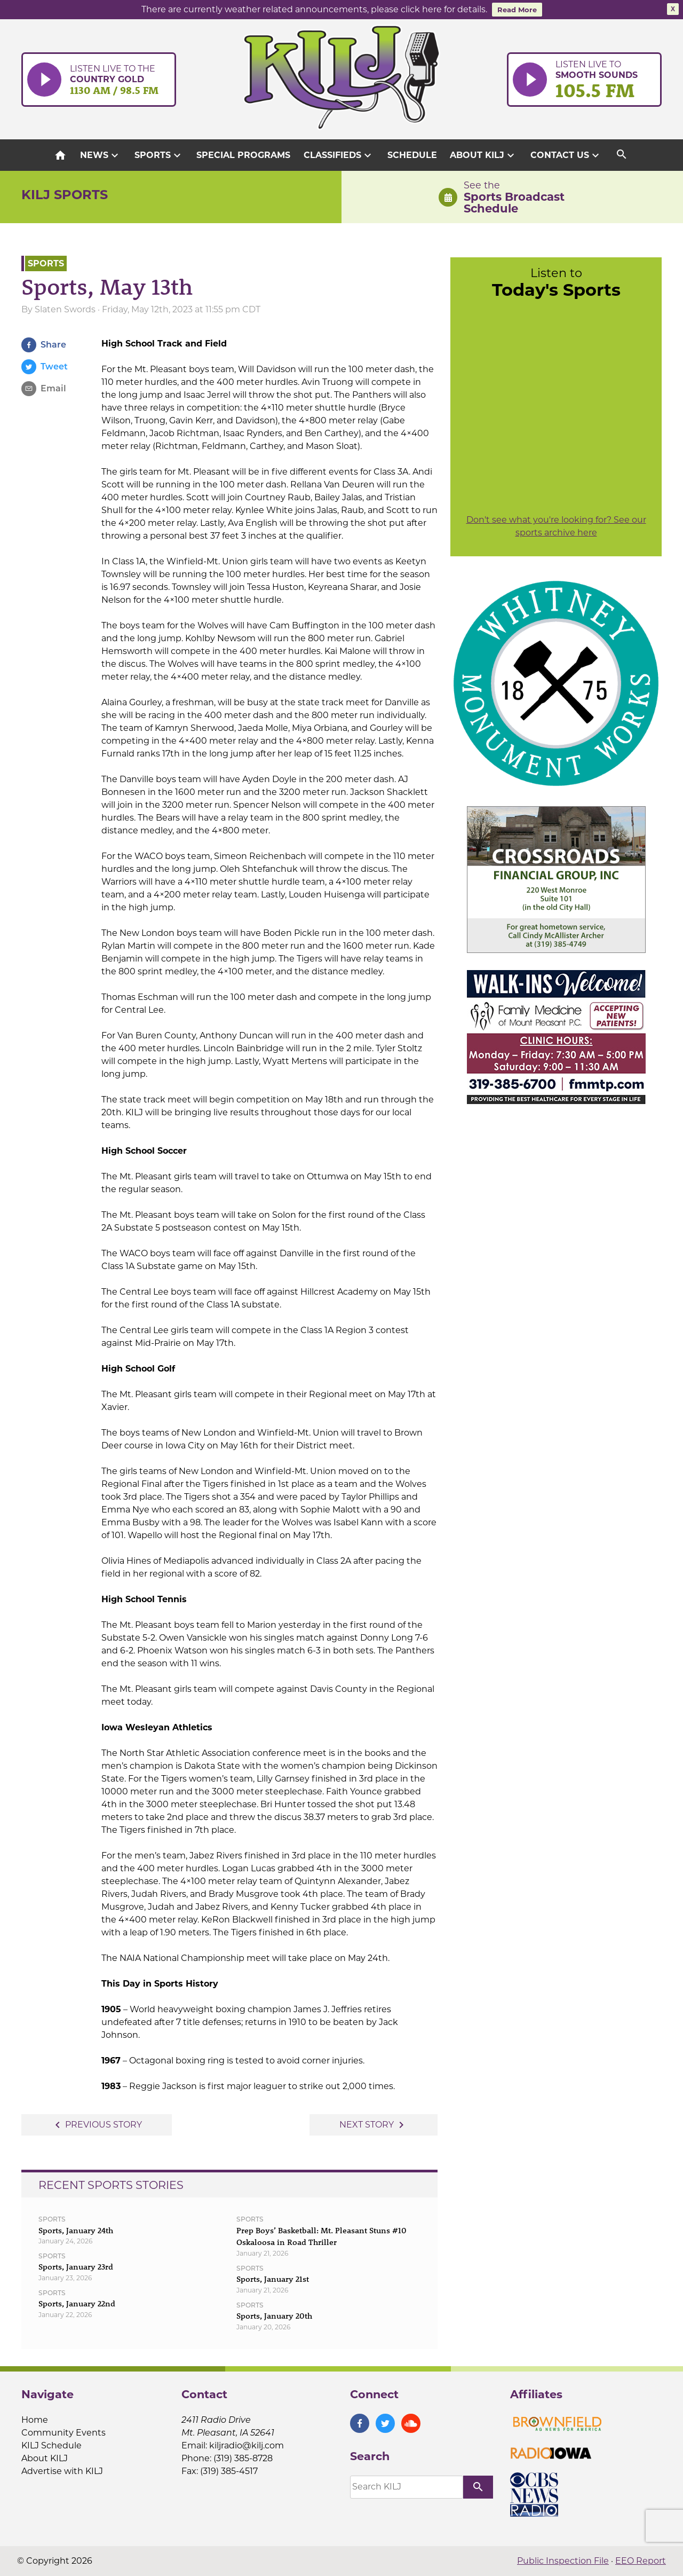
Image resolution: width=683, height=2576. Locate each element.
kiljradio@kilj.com (246, 2445)
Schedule (412, 155)
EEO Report (640, 2561)
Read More (517, 9)
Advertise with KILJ (62, 2471)
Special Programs (243, 155)
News (100, 155)
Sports (159, 155)
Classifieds (339, 155)
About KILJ (483, 155)
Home (34, 2420)
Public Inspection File (563, 2561)
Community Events (63, 2433)
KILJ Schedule (51, 2445)
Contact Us (566, 155)
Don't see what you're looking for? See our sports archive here (556, 526)
